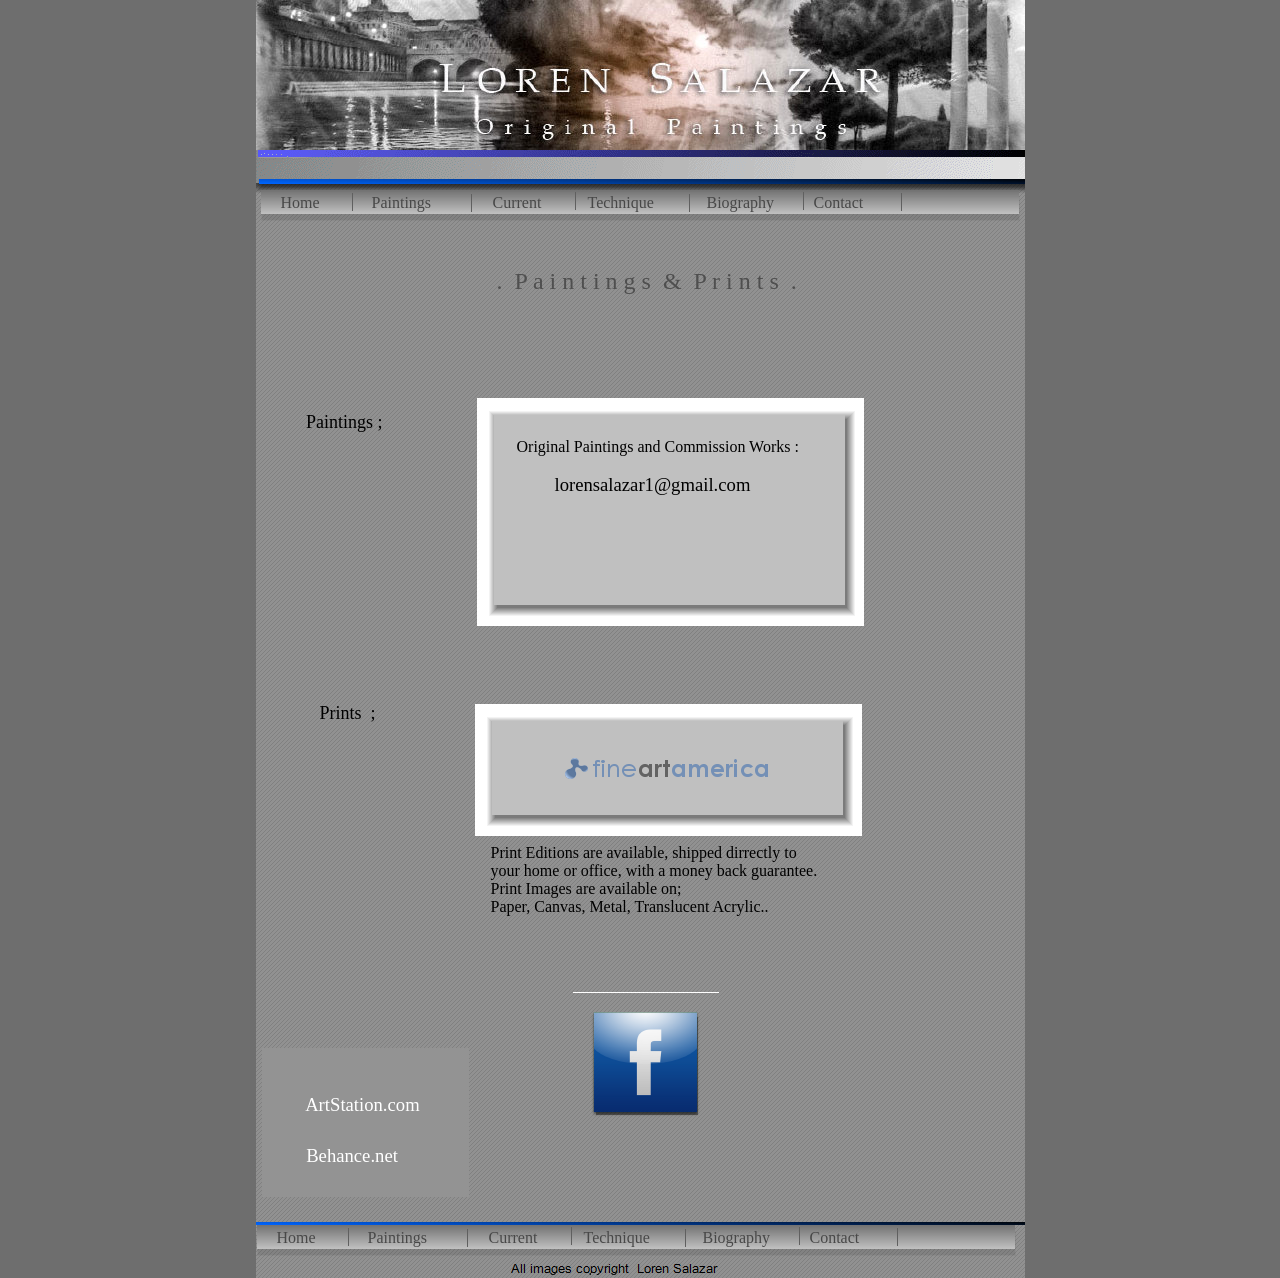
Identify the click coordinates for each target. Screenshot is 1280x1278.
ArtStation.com (361, 1104)
